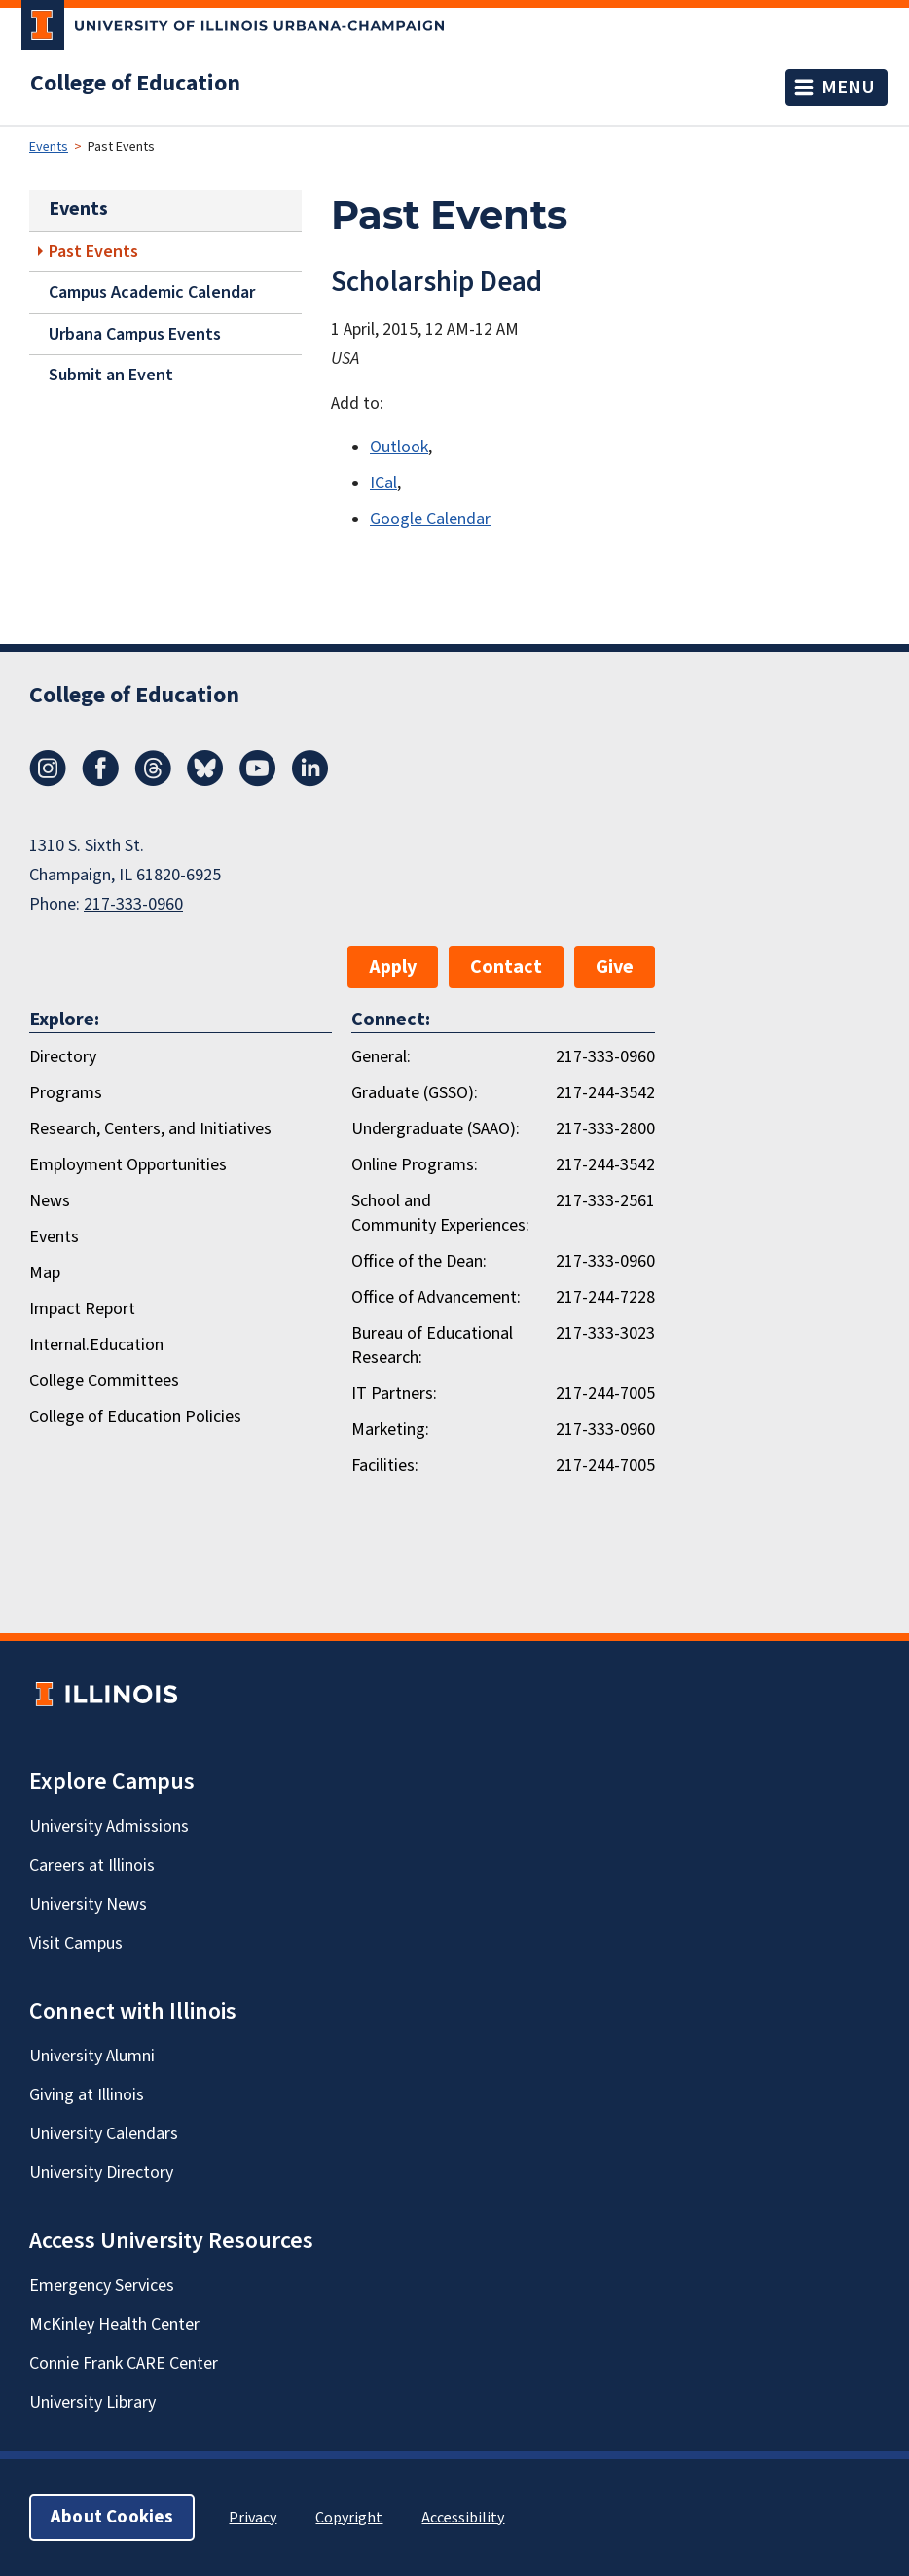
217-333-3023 (605, 1333)
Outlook (399, 447)
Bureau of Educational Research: (432, 1345)
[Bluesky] (205, 781)
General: (381, 1057)
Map (44, 1273)
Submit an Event (111, 375)
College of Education (135, 83)
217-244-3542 (605, 1093)
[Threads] (152, 781)
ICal (383, 483)
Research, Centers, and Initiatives (150, 1129)
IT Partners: (394, 1393)
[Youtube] (258, 781)
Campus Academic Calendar (152, 292)
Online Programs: (414, 1165)
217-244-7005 (605, 1393)
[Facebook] (100, 781)
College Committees (104, 1381)
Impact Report (82, 1309)
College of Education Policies (135, 1417)
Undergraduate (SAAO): (435, 1129)
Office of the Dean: (419, 1261)
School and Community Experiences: (440, 1213)
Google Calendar (430, 519)
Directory (62, 1057)
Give (615, 967)
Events (48, 147)
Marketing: (390, 1429)
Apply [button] (393, 967)
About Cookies (112, 2517)
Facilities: (384, 1465)
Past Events (93, 251)
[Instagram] (47, 781)
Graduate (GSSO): (414, 1093)
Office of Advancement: (436, 1297)
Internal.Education (96, 1345)
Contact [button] (506, 967)
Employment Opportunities (128, 1165)
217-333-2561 (605, 1201)
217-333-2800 (605, 1129)
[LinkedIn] (310, 781)
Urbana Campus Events (135, 334)
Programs (65, 1093)
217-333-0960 (133, 904)
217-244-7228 (605, 1297)
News (49, 1201)
